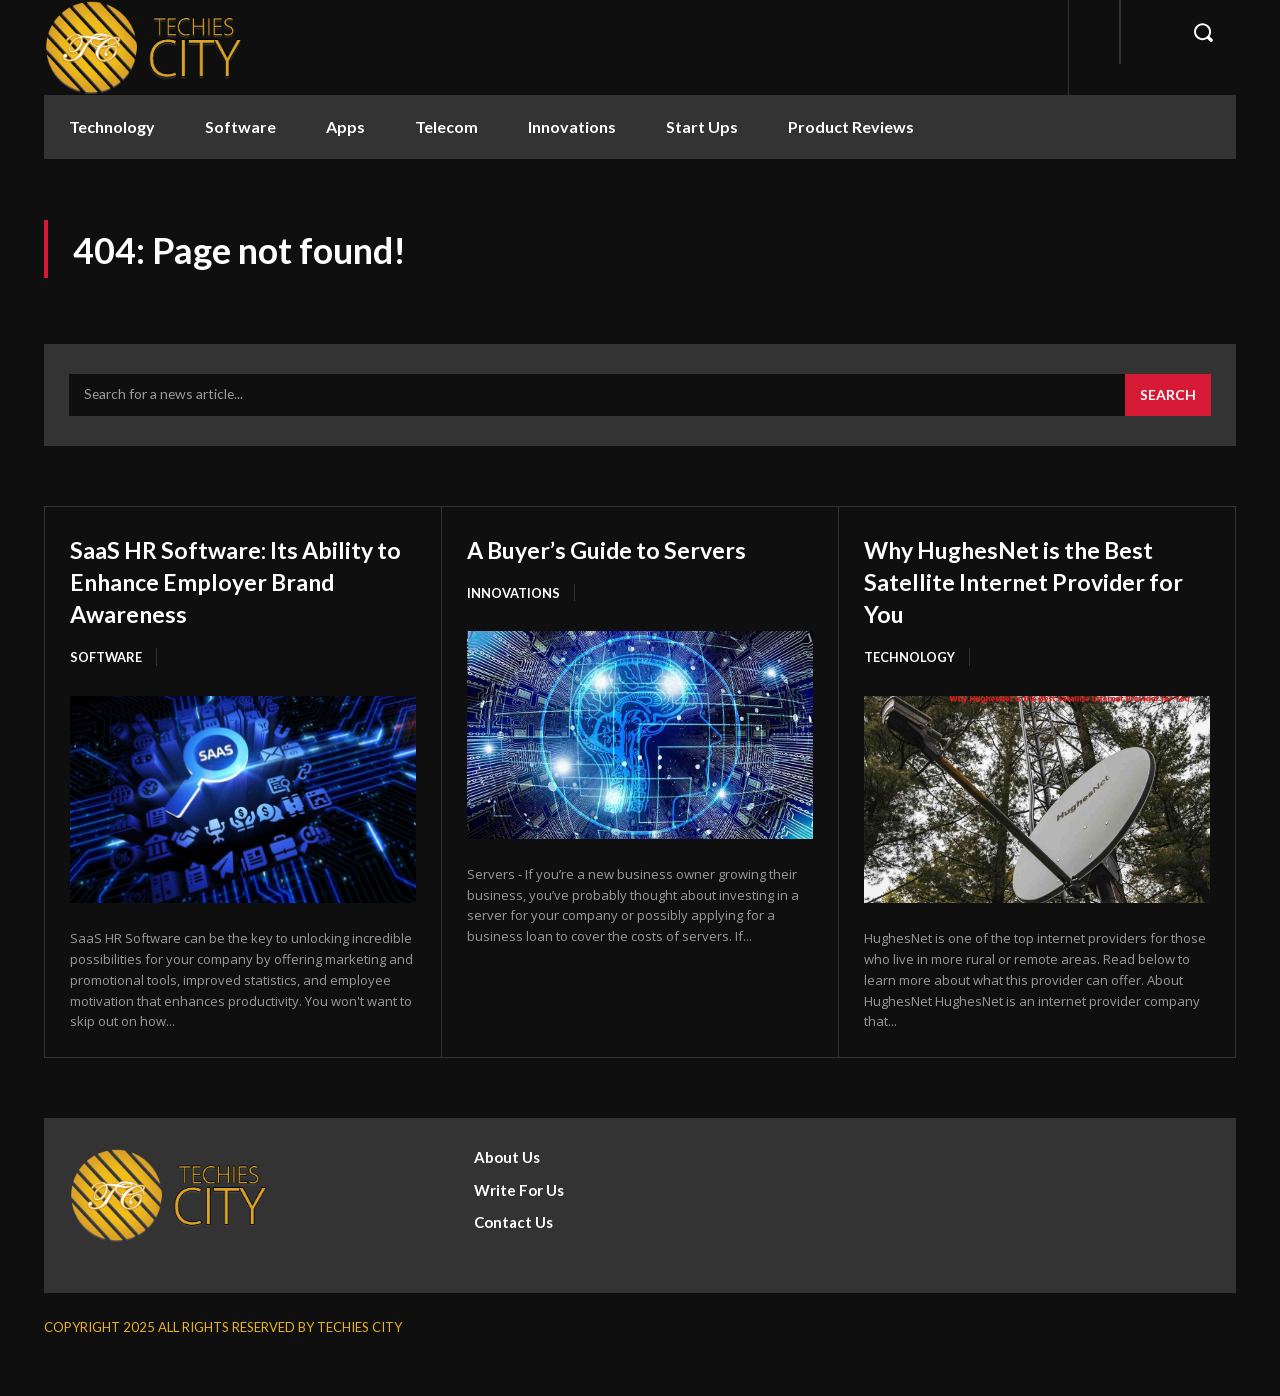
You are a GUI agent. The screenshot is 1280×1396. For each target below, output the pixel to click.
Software (240, 126)
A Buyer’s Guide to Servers (635, 550)
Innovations (572, 126)
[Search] (1168, 398)
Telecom (446, 126)
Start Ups (702, 126)
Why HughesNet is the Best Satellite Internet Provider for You (1035, 582)
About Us (507, 1192)
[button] (1203, 32)
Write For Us (519, 1225)
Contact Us (513, 1257)
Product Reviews (851, 126)
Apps (345, 126)
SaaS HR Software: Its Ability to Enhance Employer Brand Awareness (205, 598)
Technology (112, 126)
